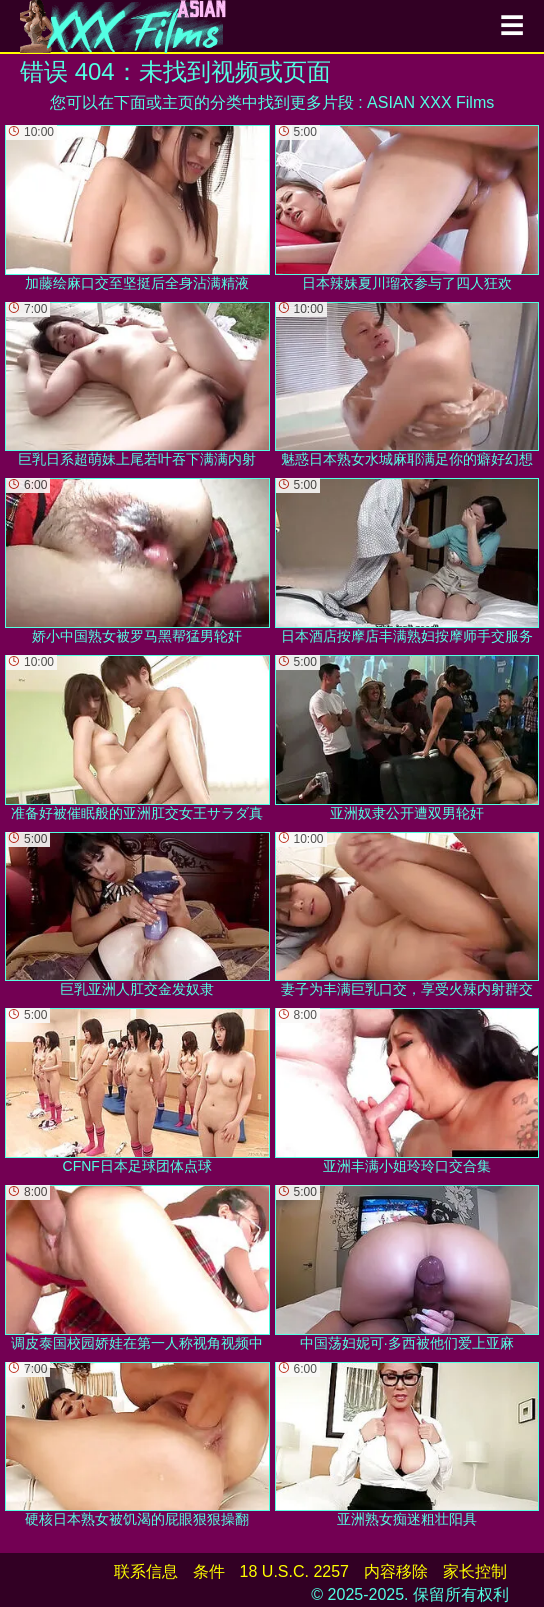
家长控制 (475, 1571)
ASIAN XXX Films (430, 102)
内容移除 (396, 1571)
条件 (209, 1571)
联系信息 (146, 1571)
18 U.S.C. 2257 (294, 1571)
